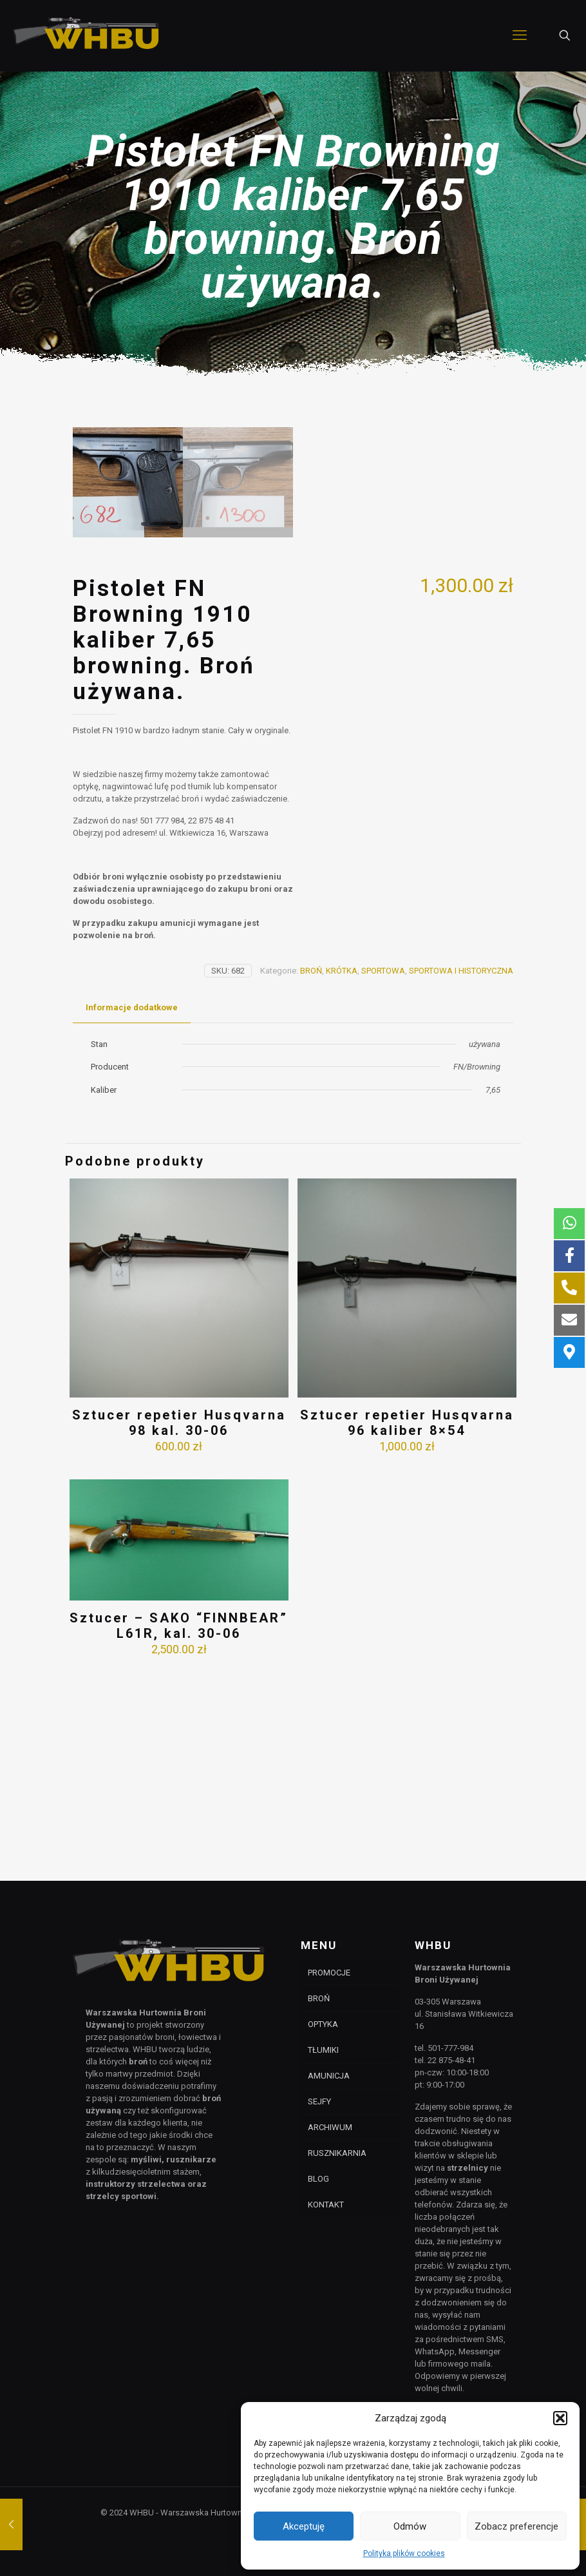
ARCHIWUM (330, 2127)
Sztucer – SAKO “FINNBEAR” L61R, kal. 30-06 (179, 1824)
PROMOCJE (329, 1972)
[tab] (132, 1206)
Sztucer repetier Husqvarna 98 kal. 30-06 (179, 1621)
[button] (560, 2418)
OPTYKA (323, 2024)
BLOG (318, 2179)
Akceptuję (304, 2526)
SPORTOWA (383, 1169)
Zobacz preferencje (516, 2526)
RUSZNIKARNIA (337, 2153)
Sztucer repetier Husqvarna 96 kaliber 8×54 (407, 1621)
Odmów (409, 2526)
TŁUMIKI (323, 2050)
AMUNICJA (329, 2076)
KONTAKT (326, 2204)
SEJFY (319, 2101)
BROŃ (311, 1169)
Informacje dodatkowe (132, 1206)
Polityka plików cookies (404, 2553)
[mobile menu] (520, 35)
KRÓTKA (341, 1169)
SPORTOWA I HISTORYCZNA (461, 1169)
